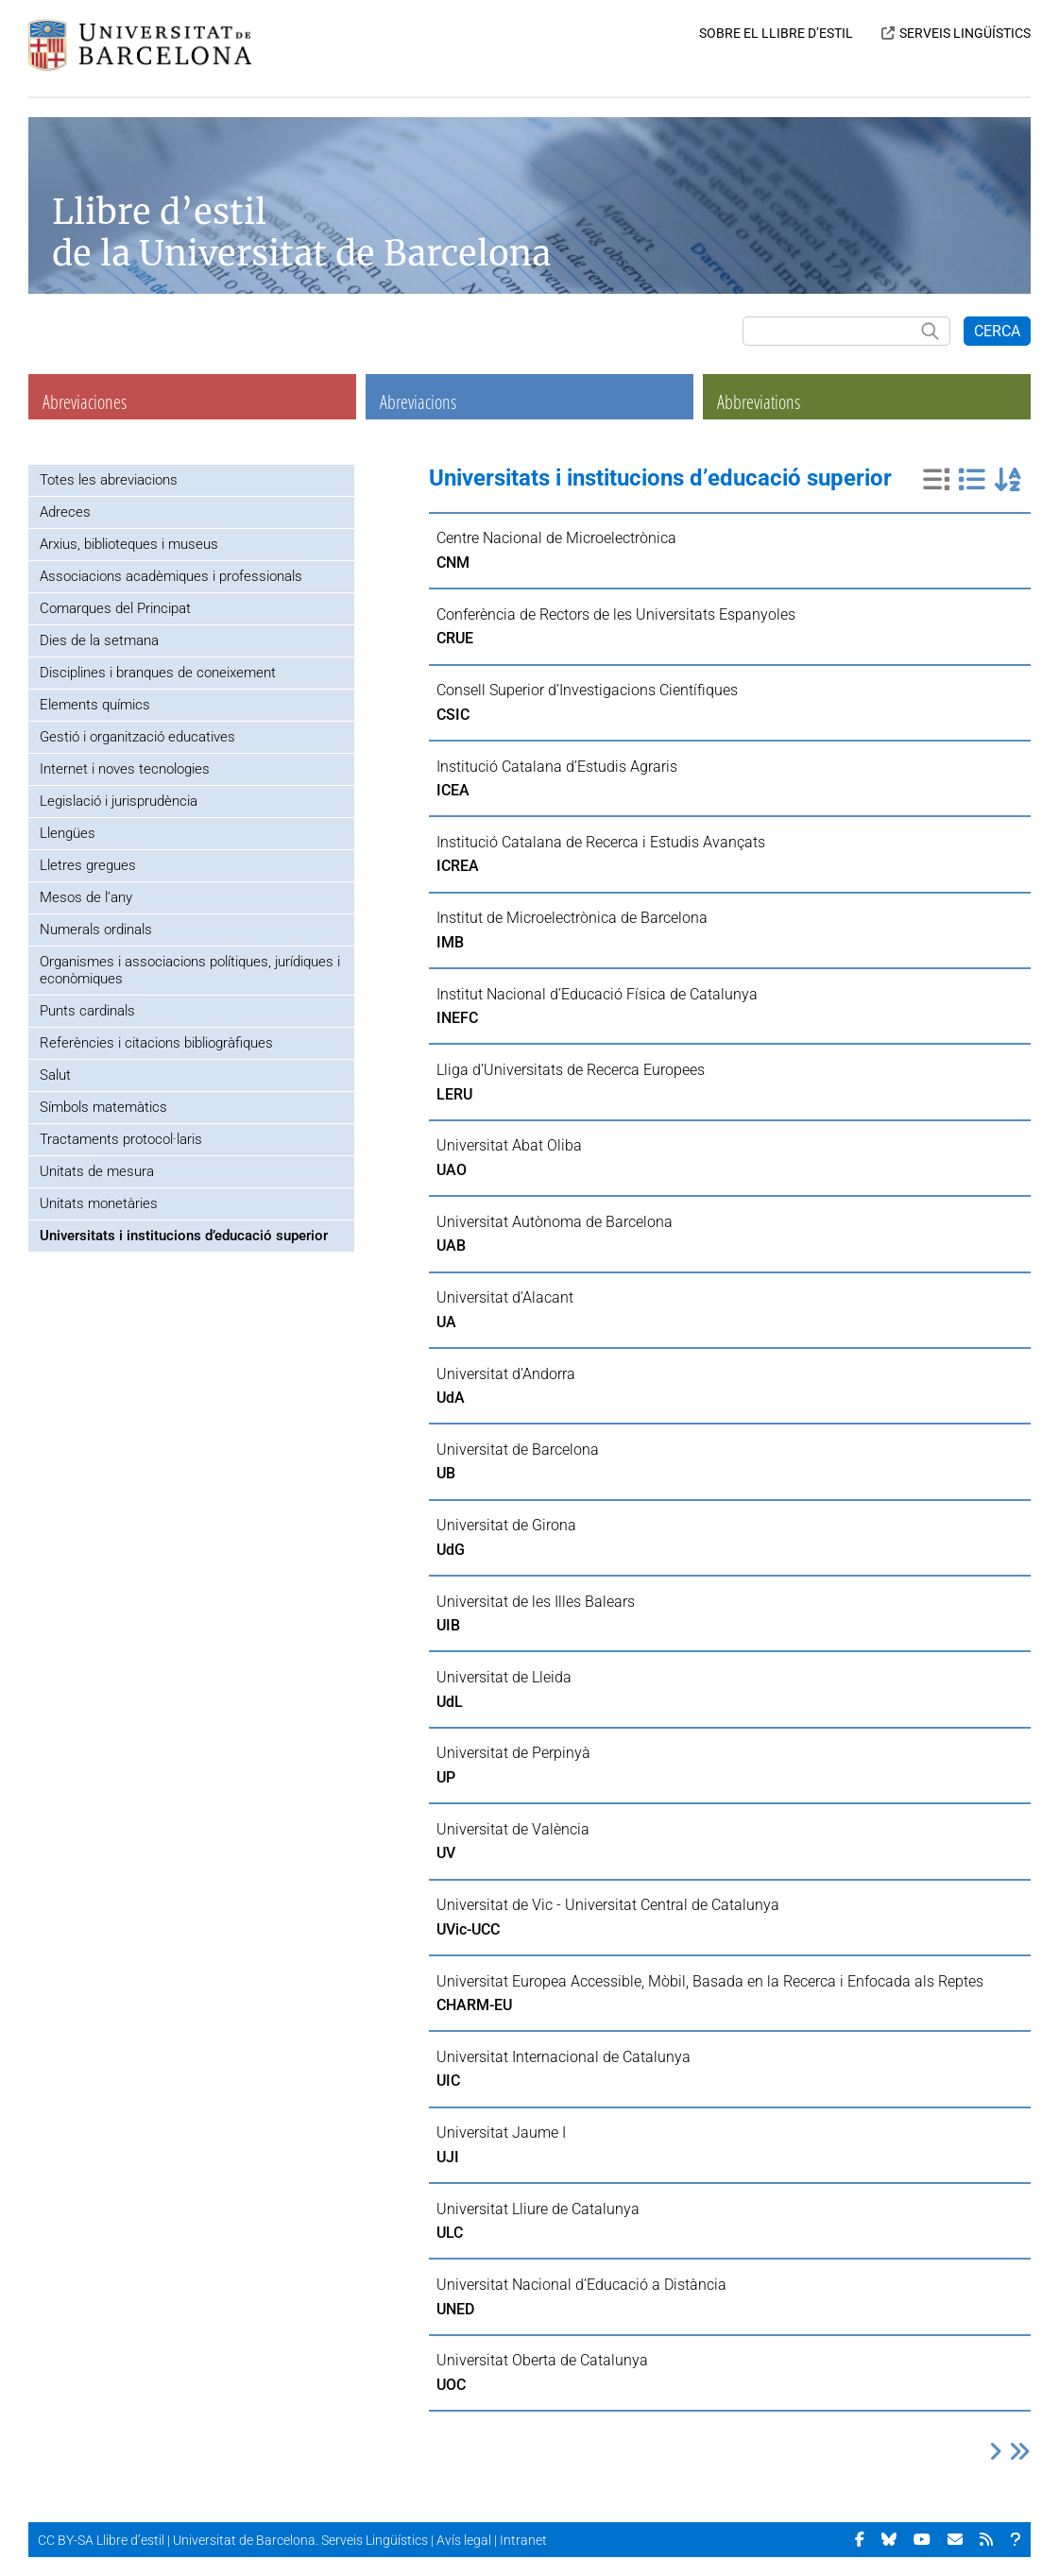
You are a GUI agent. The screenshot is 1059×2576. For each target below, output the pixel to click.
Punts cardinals (87, 1010)
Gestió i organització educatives (137, 736)
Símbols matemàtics (103, 1107)
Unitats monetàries (99, 1203)
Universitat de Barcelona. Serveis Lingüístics (300, 2540)
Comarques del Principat (115, 608)
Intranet (523, 2540)
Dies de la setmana (99, 640)
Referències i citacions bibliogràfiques (156, 1042)
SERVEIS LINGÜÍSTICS (965, 33)
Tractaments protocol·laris (121, 1139)
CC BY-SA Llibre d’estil (101, 2540)
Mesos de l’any (86, 897)
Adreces (65, 511)
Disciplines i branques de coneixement (158, 672)
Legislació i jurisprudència (118, 801)
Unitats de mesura (97, 1171)
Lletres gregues (88, 865)
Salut (55, 1074)
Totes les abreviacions (109, 479)
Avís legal (463, 2540)
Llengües (67, 833)
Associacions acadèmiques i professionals (171, 576)
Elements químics (95, 704)
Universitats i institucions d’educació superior (184, 1235)
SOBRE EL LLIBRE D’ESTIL (776, 33)
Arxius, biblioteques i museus (129, 544)
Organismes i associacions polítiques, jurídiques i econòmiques (190, 970)
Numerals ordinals (96, 929)
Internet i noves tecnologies (125, 768)
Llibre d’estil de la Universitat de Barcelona (301, 232)
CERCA (997, 331)
